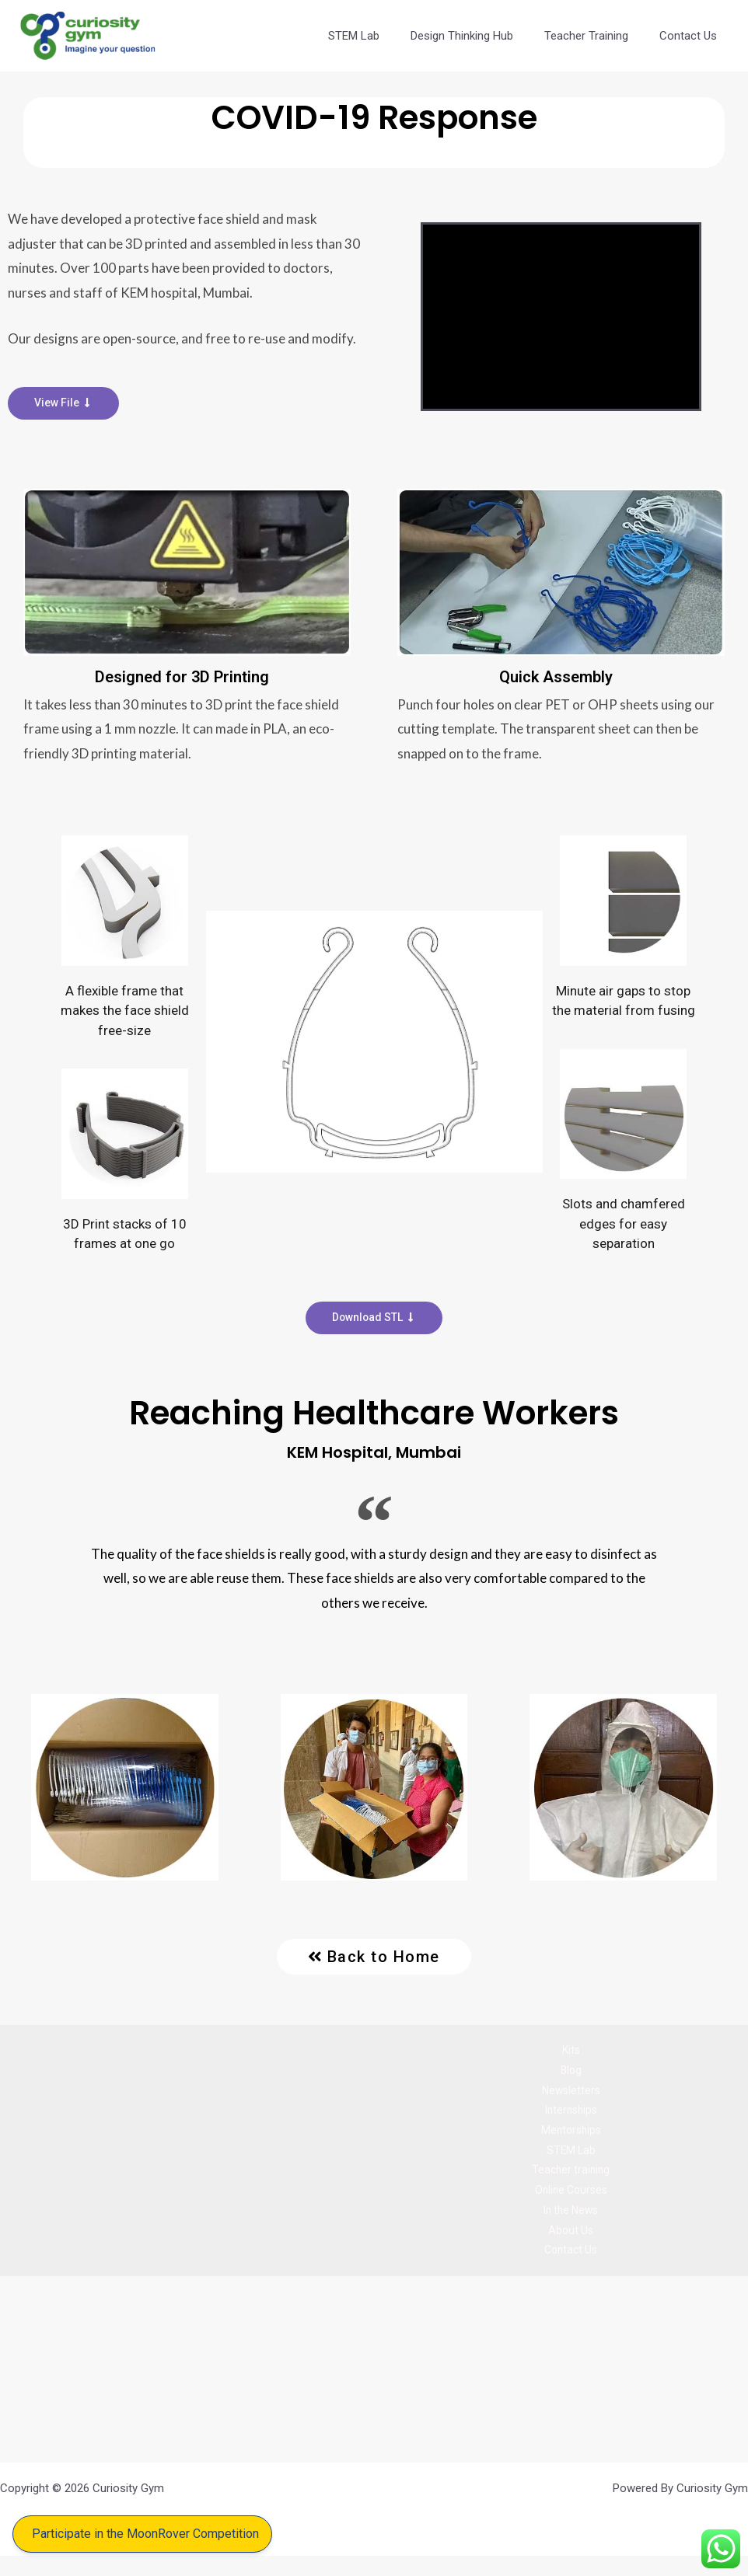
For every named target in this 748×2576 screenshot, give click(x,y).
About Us (571, 2247)
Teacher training (571, 2182)
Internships (571, 2118)
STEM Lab (381, 36)
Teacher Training (598, 36)
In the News (570, 2226)
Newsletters (571, 2096)
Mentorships (571, 2139)
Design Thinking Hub (481, 36)
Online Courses (571, 2204)
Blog (571, 2074)
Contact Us (692, 36)
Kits (571, 2052)
